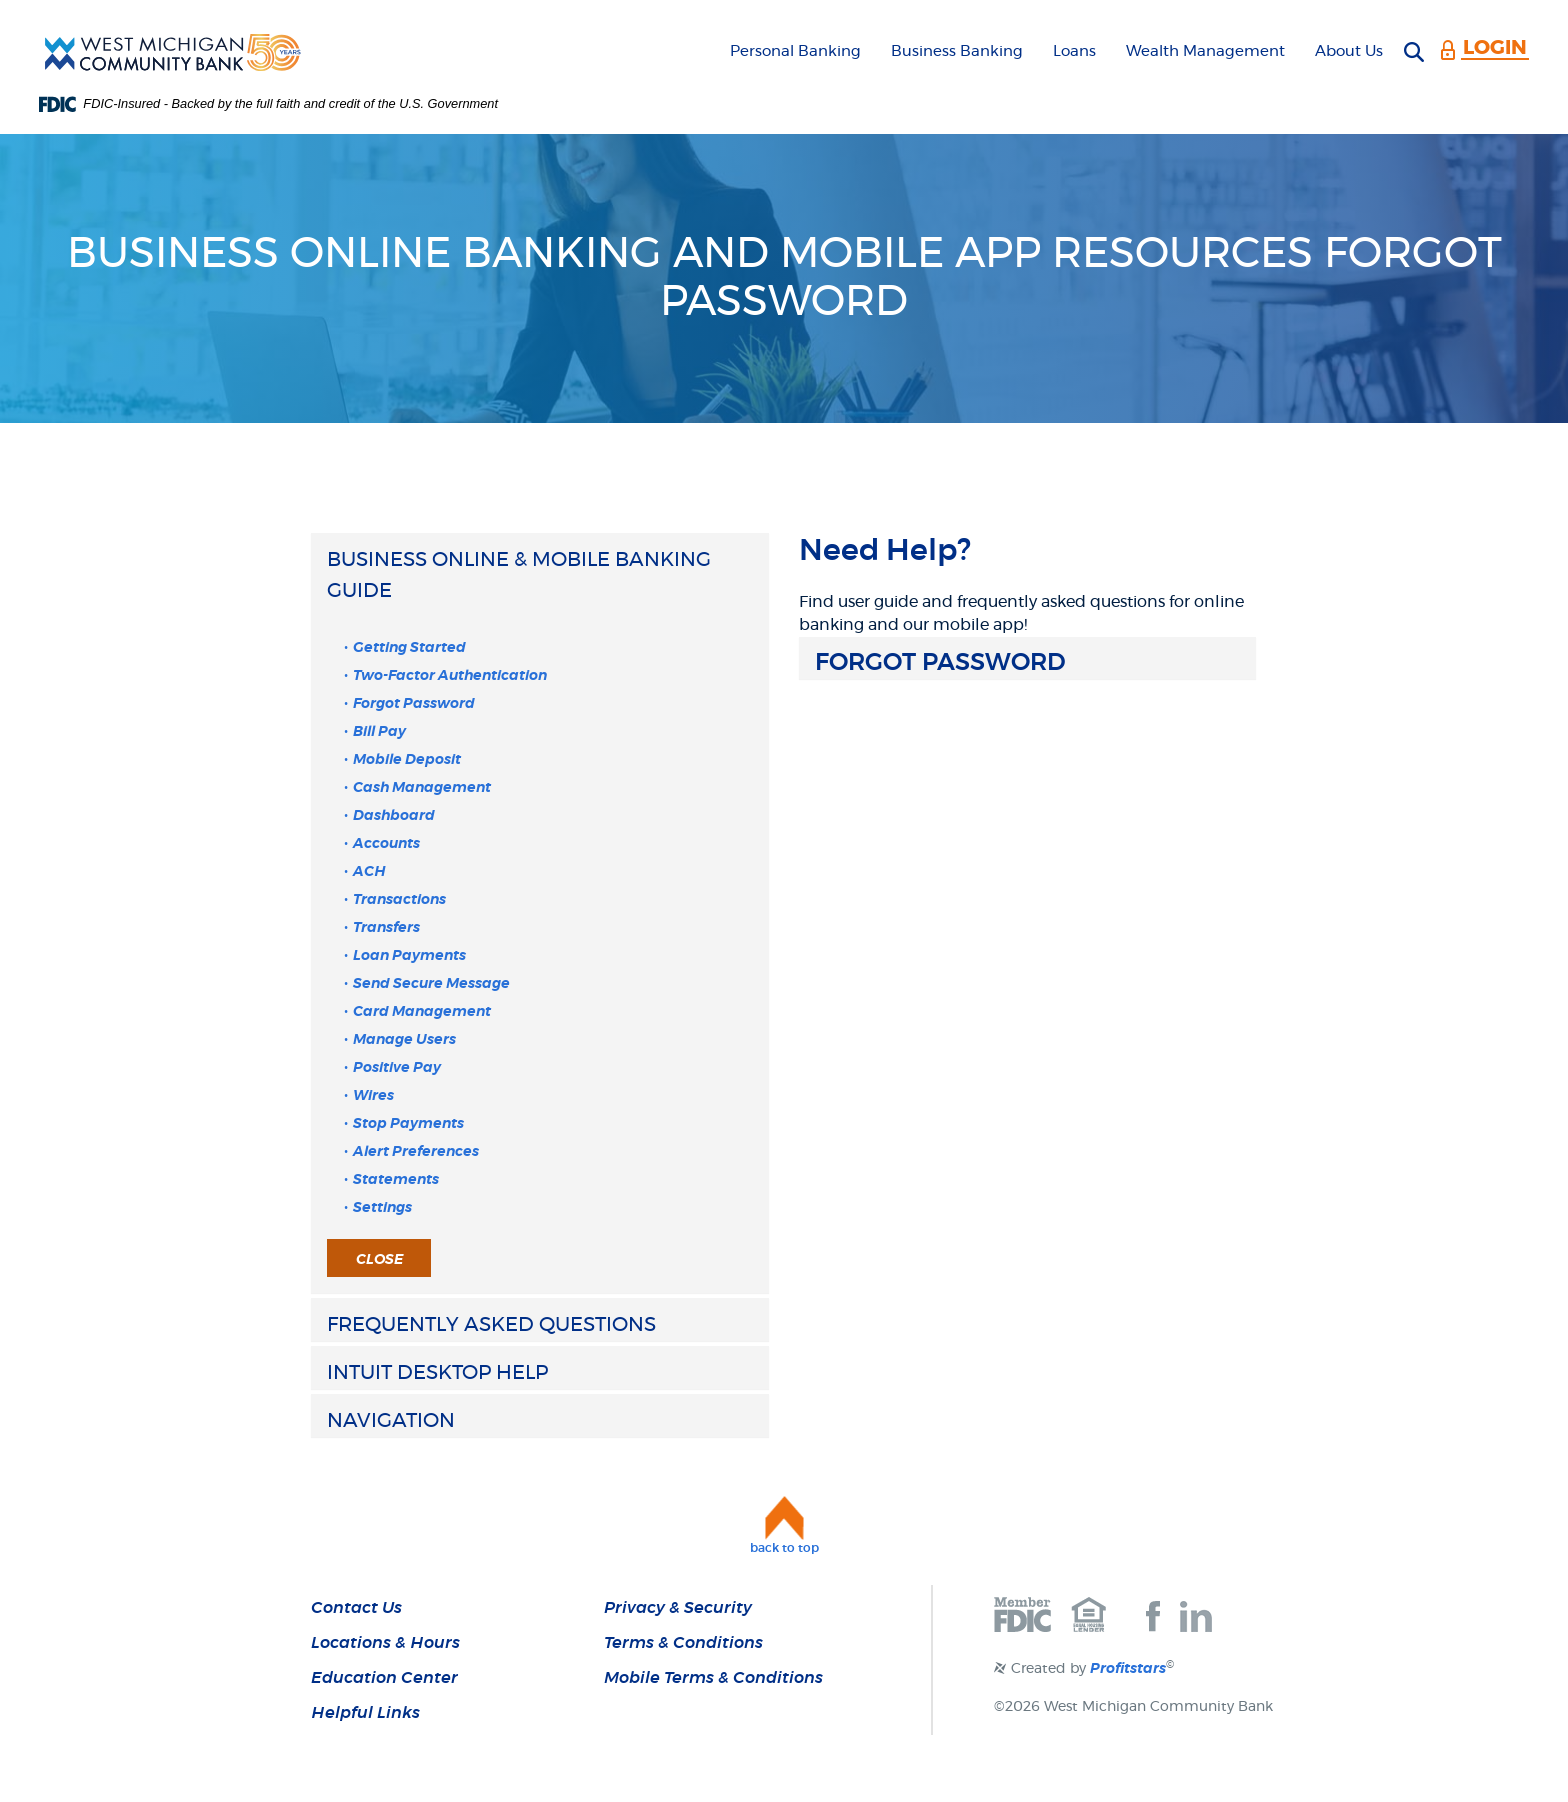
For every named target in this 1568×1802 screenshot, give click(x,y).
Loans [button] (1074, 51)
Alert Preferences (416, 1152)
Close (379, 1260)
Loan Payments (409, 956)
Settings (382, 1208)
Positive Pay (397, 1068)
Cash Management (422, 788)
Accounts (386, 844)
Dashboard (394, 816)
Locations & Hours (385, 1643)
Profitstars (1128, 1669)
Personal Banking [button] (795, 51)
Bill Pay (379, 732)
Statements (396, 1180)
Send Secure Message (431, 984)
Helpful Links (365, 1713)
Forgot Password (414, 704)
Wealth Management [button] (1205, 51)
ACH (369, 872)
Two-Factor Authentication (450, 676)
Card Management (422, 1012)
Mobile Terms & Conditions (713, 1678)
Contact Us (356, 1608)
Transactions (399, 900)
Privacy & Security (678, 1608)
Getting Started (409, 648)
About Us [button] (1349, 51)
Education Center (384, 1678)
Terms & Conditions (683, 1643)
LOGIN (1495, 48)
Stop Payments (408, 1124)
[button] (540, 575)
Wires (373, 1096)
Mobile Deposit (407, 760)
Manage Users (404, 1040)
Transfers (386, 928)
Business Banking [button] (957, 51)
